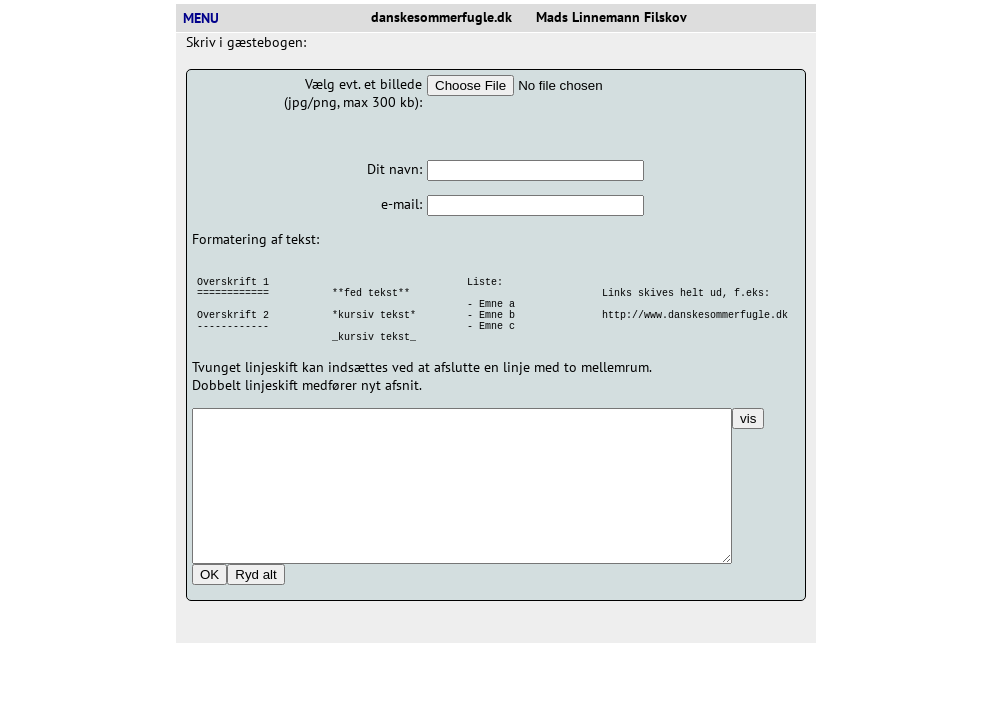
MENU (209, 18)
